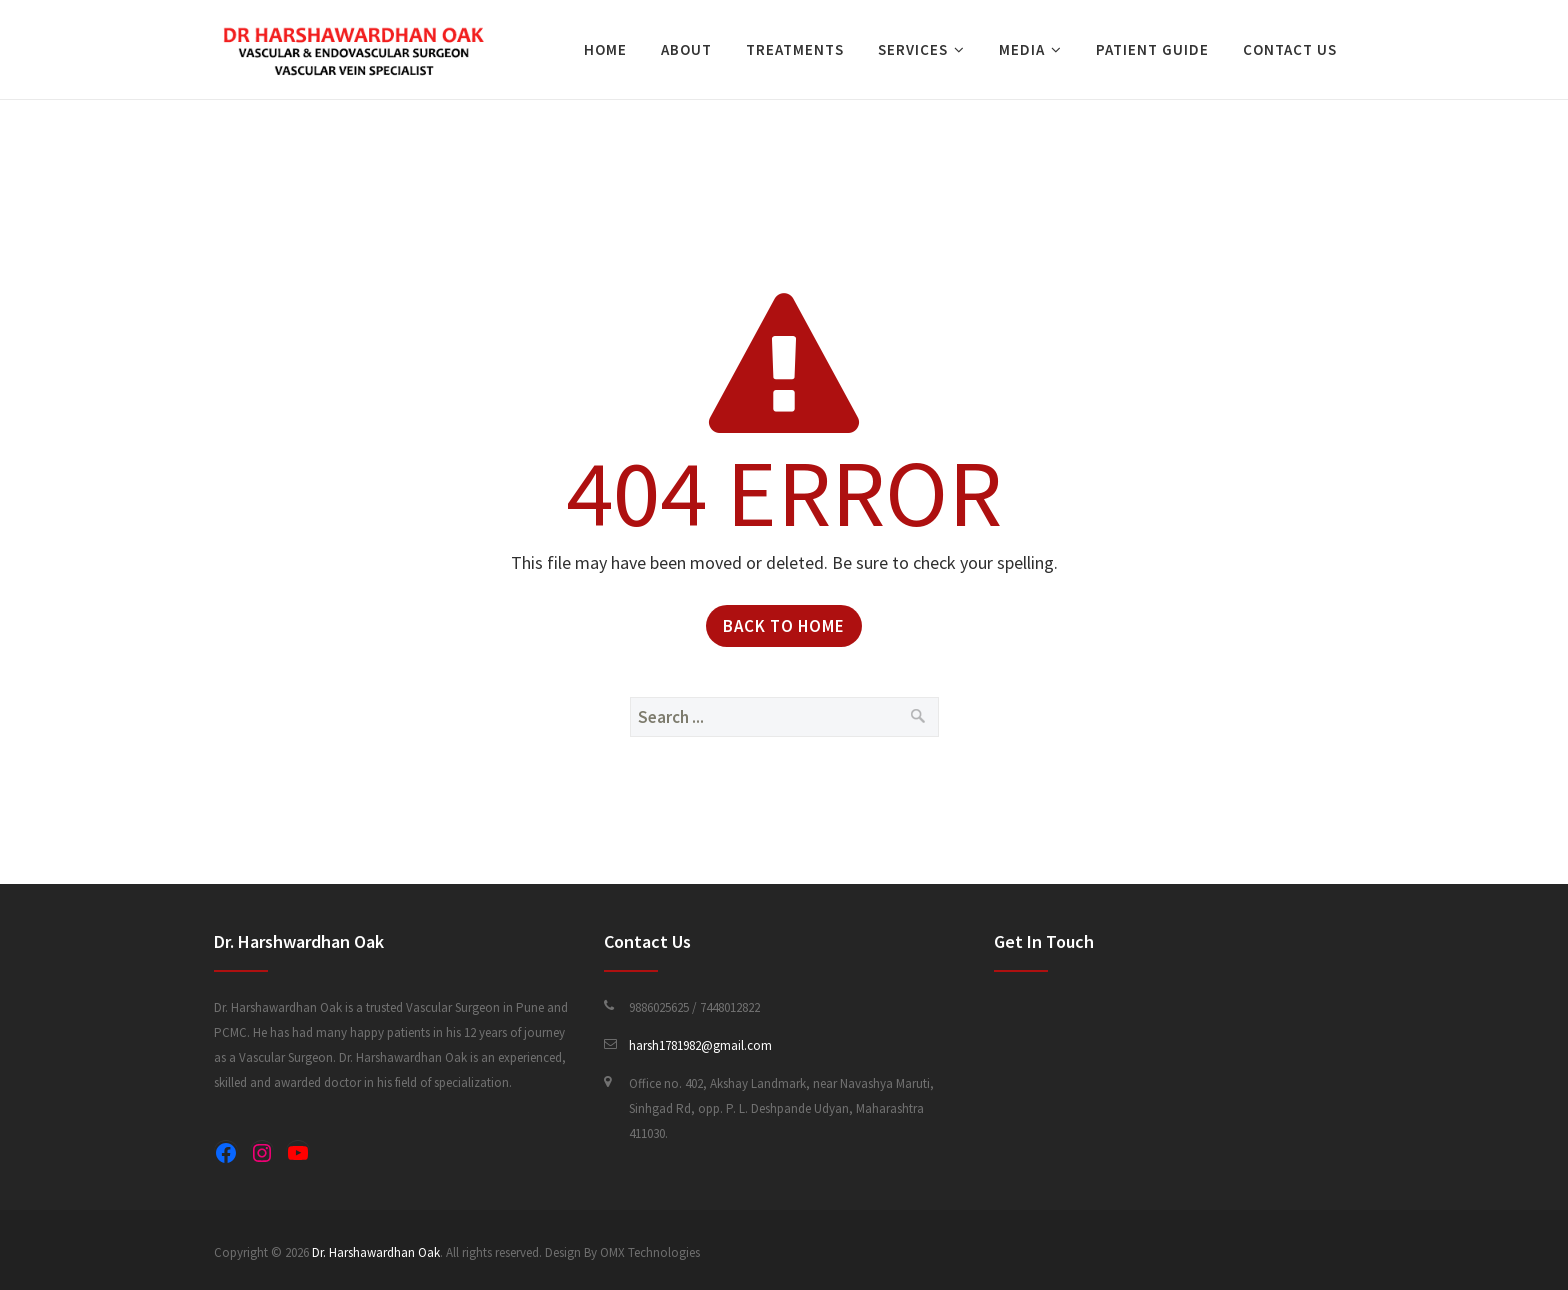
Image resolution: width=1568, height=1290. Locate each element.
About (686, 49)
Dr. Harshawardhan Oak (376, 1252)
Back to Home (784, 626)
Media (1022, 49)
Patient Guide (1152, 49)
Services (913, 49)
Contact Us (1290, 49)
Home (605, 49)
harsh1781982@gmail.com (700, 1045)
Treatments (795, 49)
